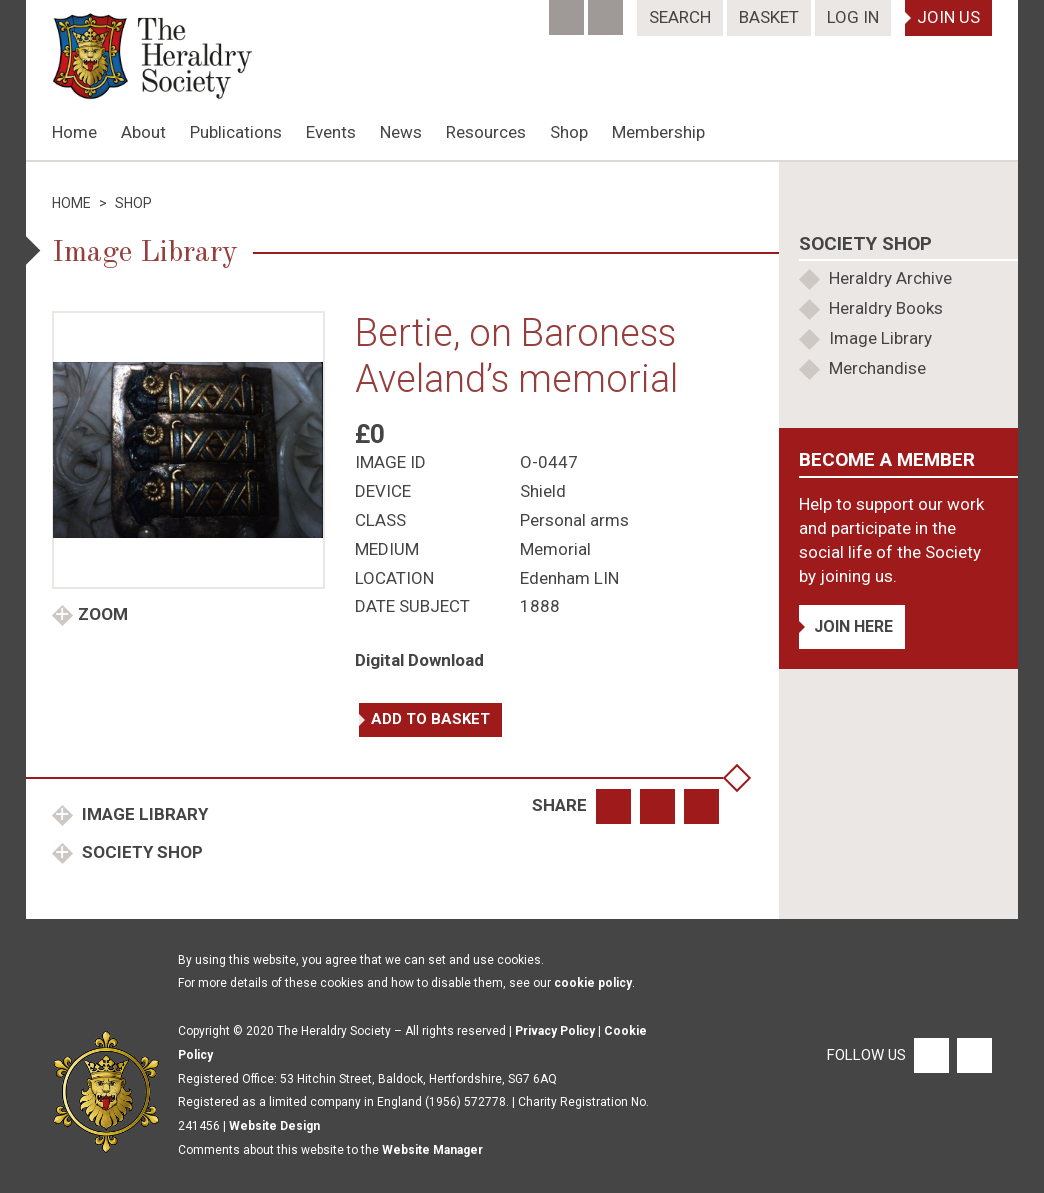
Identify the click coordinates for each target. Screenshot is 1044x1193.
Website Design (274, 1126)
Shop (569, 132)
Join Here (853, 626)
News (401, 132)
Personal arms (574, 520)
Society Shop (140, 852)
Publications (236, 132)
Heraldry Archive (890, 278)
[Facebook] (568, 11)
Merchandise (877, 368)
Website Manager (432, 1150)
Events (331, 132)
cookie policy (593, 983)
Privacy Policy (555, 1031)
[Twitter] (607, 11)
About (143, 132)
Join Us (948, 17)
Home (74, 132)
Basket (769, 17)
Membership (658, 132)
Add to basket (430, 719)
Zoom (103, 614)
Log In (853, 17)
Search (680, 17)
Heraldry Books (886, 308)
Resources (486, 132)
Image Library (143, 814)
